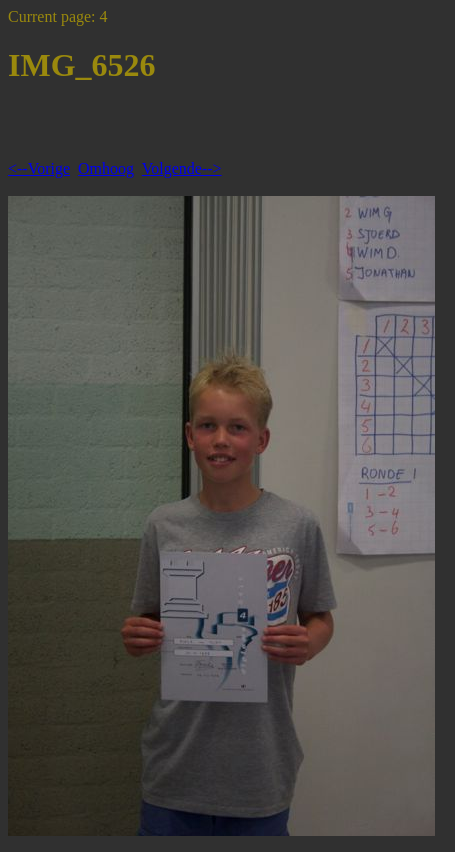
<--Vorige (39, 168)
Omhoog (106, 168)
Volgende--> (182, 168)
